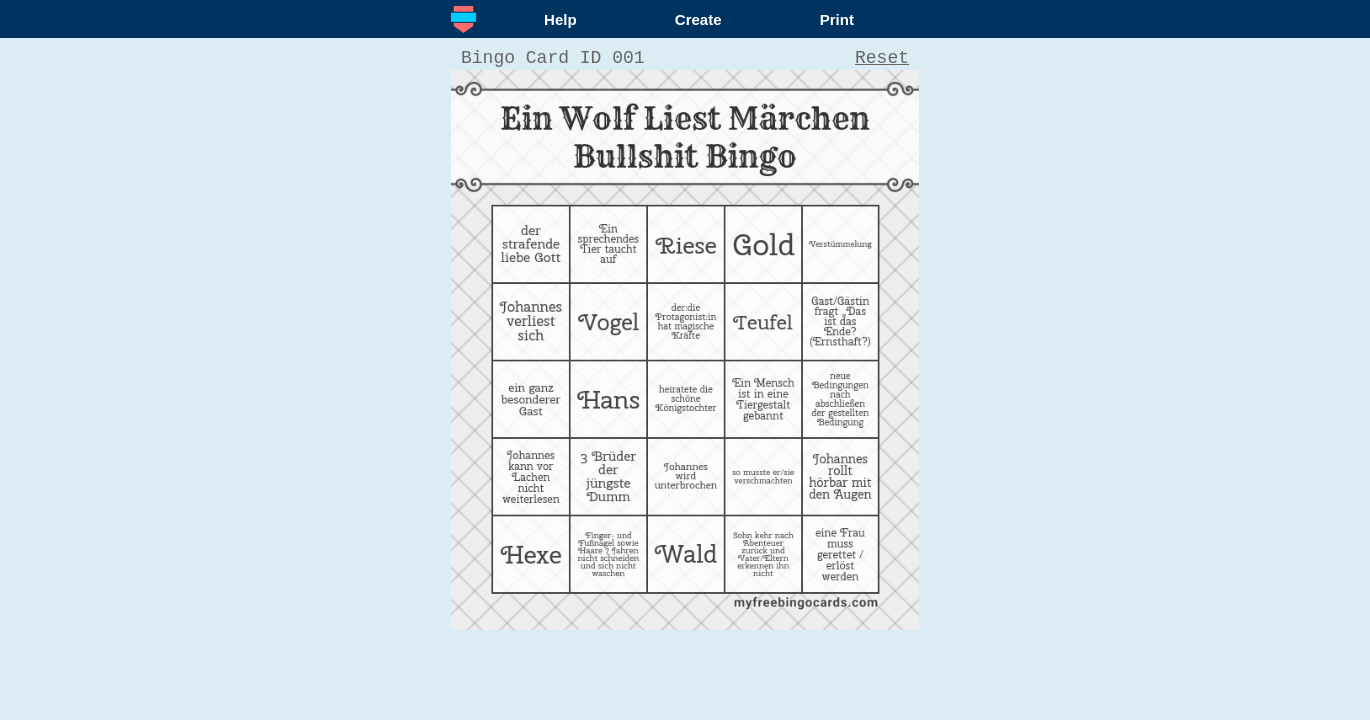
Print (837, 19)
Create (698, 19)
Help (560, 19)
